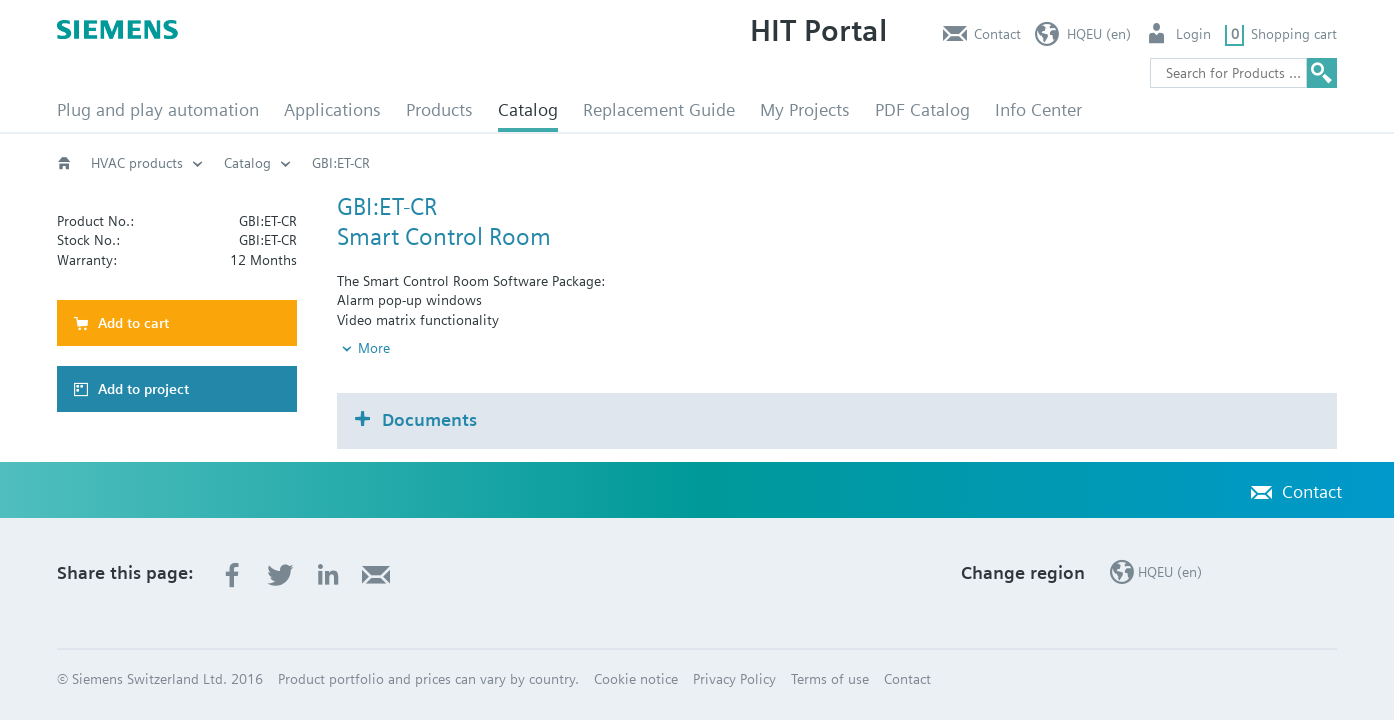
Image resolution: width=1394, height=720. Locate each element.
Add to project (143, 389)
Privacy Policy (734, 679)
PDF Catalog (922, 109)
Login (1193, 34)
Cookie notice (636, 679)
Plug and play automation (158, 109)
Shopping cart (1294, 34)
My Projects (805, 109)
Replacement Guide (659, 109)
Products (439, 109)
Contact (997, 34)
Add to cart (133, 323)
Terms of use (830, 679)
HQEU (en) (1099, 34)
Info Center (1038, 109)
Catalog (528, 109)
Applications (332, 109)
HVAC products (137, 163)
